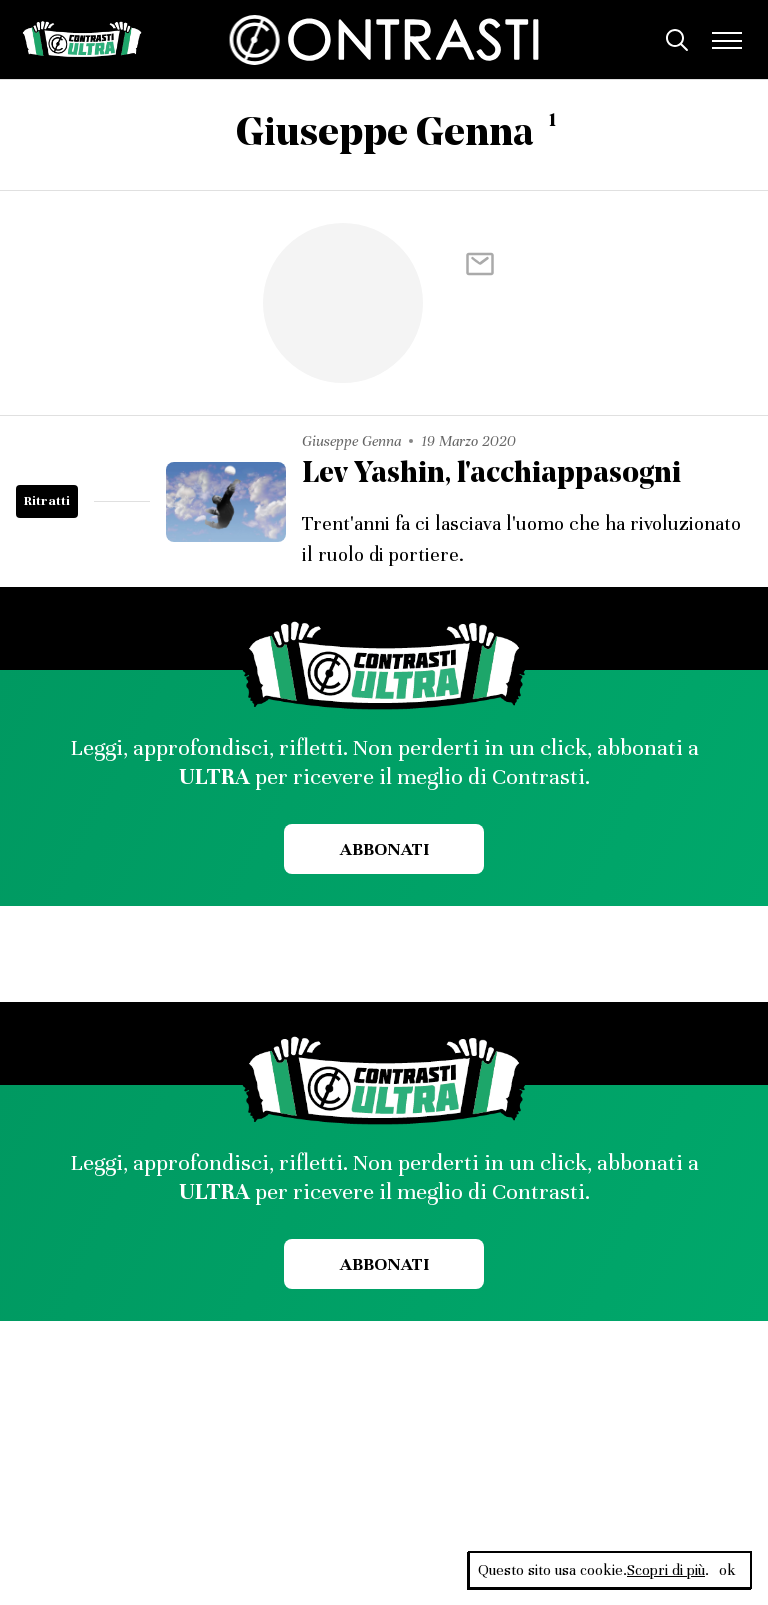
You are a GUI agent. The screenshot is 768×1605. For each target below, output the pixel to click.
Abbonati (384, 849)
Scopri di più (666, 1570)
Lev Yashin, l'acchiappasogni (491, 474)
